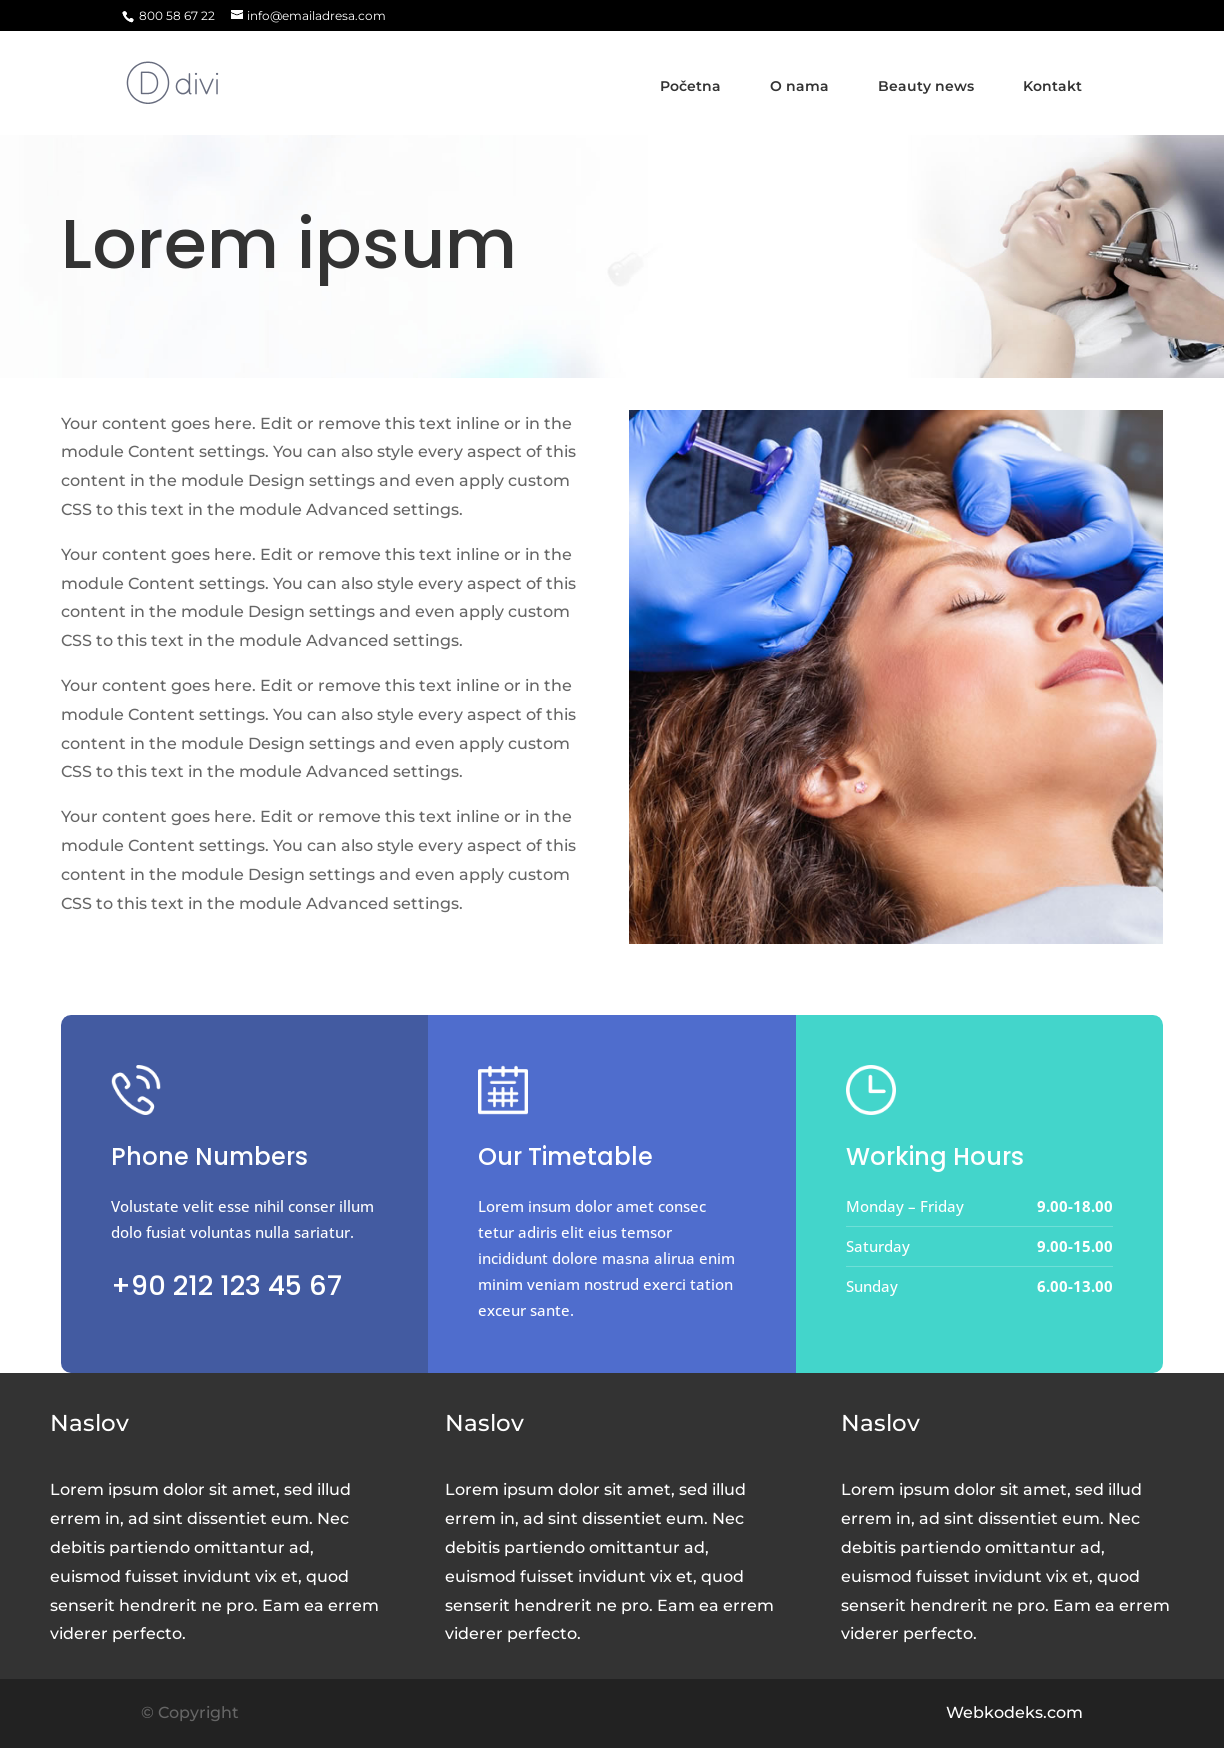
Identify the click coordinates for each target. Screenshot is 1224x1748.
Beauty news (926, 86)
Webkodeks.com (1014, 1712)
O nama (799, 86)
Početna (690, 86)
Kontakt (1052, 86)
